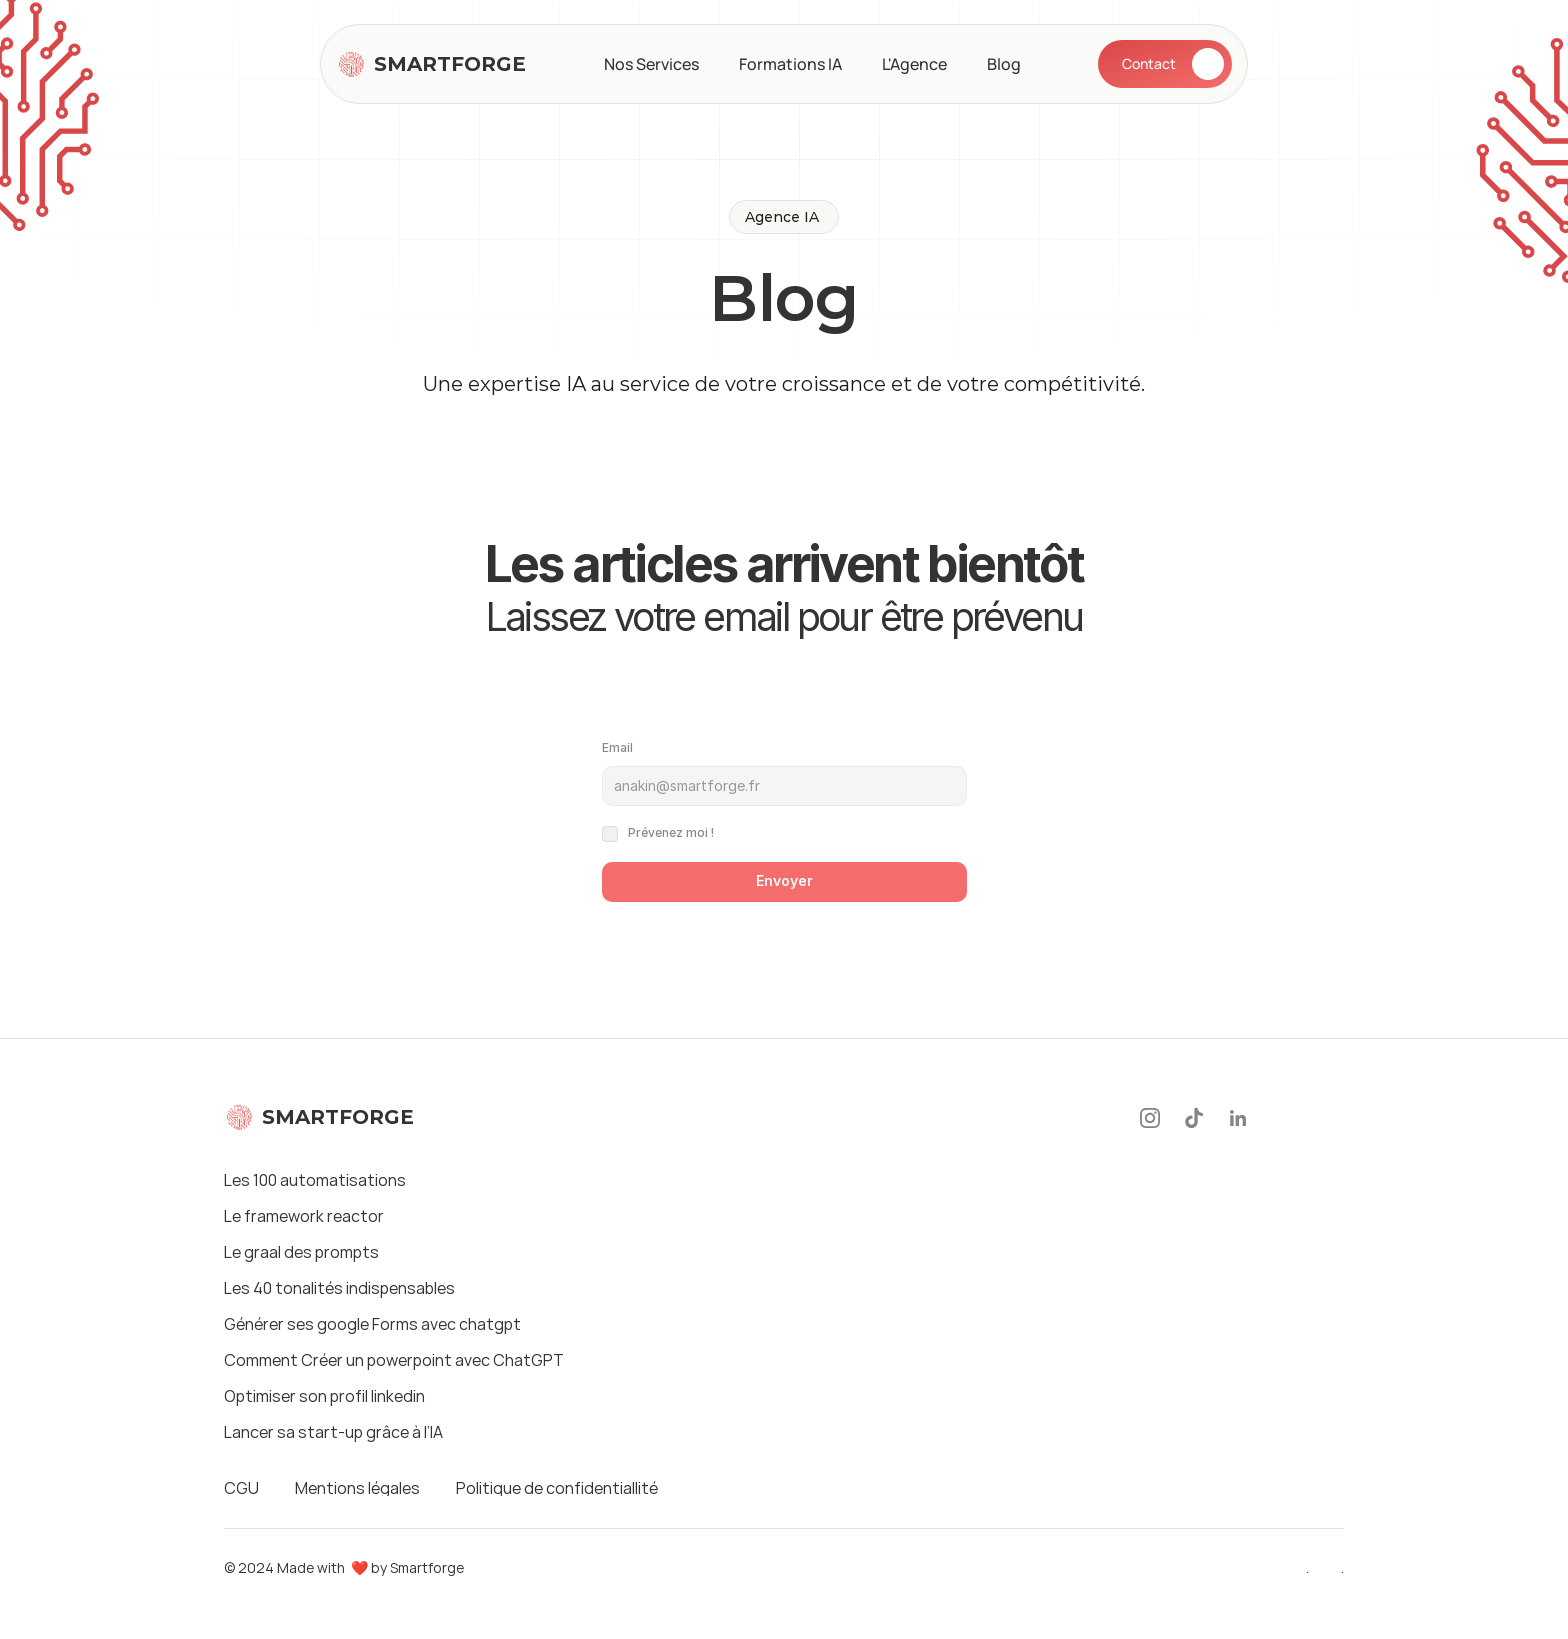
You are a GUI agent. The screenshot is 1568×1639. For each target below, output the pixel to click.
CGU (241, 1488)
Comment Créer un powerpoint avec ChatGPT (394, 1360)
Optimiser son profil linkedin (324, 1396)
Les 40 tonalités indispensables (339, 1288)
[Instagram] (1150, 1118)
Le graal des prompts (301, 1252)
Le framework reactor (304, 1216)
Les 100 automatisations (315, 1180)
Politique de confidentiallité (557, 1488)
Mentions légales (357, 1488)
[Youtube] (1284, 1118)
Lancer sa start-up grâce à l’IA (333, 1432)
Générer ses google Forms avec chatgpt (372, 1324)
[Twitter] (1330, 1118)
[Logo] (431, 64)
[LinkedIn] (1238, 1118)
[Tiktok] (1194, 1118)
